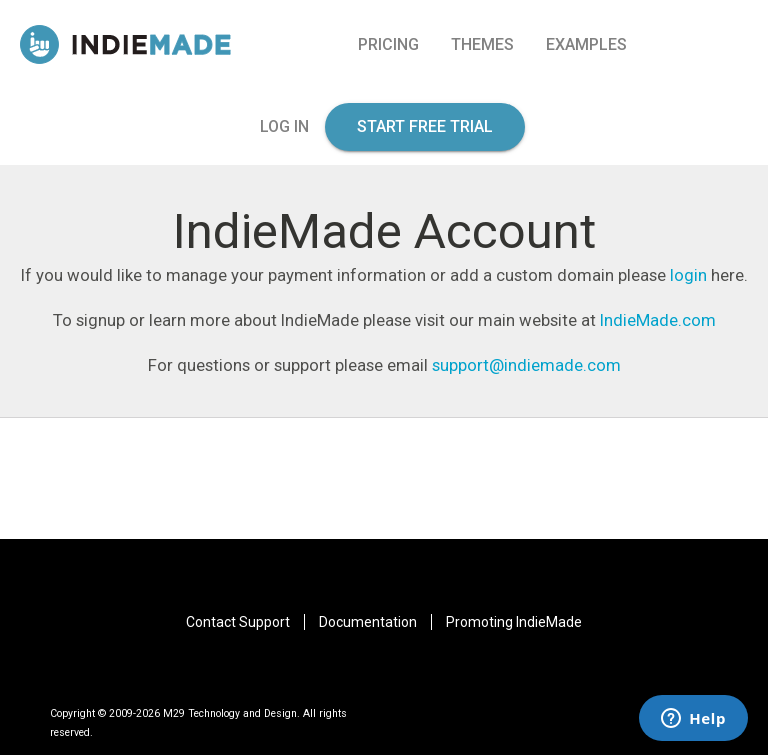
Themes (482, 45)
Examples (586, 45)
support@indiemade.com (526, 365)
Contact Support (238, 622)
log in (284, 127)
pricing (388, 45)
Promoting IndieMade (514, 622)
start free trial (425, 126)
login (688, 275)
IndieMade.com (658, 320)
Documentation (368, 622)
